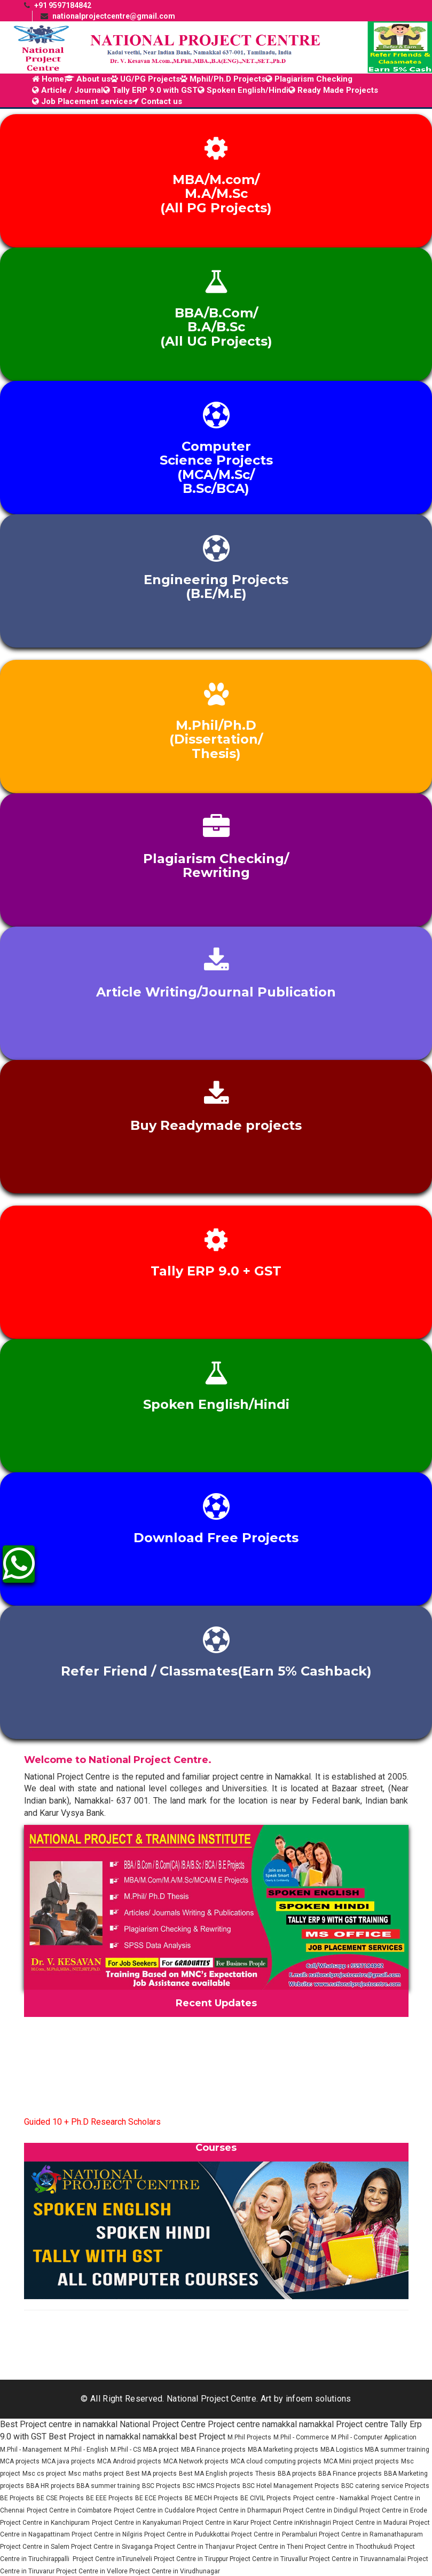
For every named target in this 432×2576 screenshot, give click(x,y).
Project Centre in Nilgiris (108, 2534)
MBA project (161, 2449)
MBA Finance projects (213, 2449)
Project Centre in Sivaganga (112, 2546)
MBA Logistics (342, 2449)
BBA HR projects (51, 2486)
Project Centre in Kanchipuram (45, 2522)
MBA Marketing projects (283, 2449)
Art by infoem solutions (306, 2399)
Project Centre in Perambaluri (275, 2534)
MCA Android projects (129, 2461)
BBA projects (297, 2473)
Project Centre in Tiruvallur (269, 2559)
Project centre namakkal (252, 2424)
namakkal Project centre (343, 2424)
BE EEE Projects (109, 2498)
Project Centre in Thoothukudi (349, 2546)
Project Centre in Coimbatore (69, 2510)
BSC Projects (161, 2486)
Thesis (265, 2473)
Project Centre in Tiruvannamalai (358, 2559)
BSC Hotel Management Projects (290, 2486)
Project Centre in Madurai (371, 2522)
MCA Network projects (196, 2461)
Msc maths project (96, 2473)
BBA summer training (108, 2486)
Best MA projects (151, 2473)
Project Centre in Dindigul (321, 2510)
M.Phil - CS (126, 2449)
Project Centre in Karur (216, 2522)
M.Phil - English (86, 2449)
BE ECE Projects (159, 2498)
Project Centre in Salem (35, 2546)
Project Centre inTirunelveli (112, 2559)
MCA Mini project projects (361, 2461)
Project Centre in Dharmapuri (240, 2510)
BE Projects (17, 2498)
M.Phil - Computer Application (374, 2437)
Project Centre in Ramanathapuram (371, 2534)
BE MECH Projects (211, 2498)
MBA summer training (397, 2449)
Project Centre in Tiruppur (192, 2559)
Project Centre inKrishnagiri (291, 2522)
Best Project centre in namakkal (58, 2424)
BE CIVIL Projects (265, 2498)
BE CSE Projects (60, 2498)
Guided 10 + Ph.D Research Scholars (92, 2128)
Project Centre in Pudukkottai (187, 2534)
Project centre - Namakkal (331, 2498)
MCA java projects (68, 2461)
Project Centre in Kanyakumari (137, 2522)
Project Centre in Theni (270, 2546)
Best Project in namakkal (94, 2436)
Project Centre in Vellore (92, 2571)
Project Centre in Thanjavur (195, 2546)
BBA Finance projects (350, 2473)
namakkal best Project (184, 2436)
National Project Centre (163, 2424)
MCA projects (20, 2461)
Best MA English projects (216, 2473)
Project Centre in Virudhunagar (174, 2571)
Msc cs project (44, 2473)
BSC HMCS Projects (211, 2486)
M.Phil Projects (249, 2437)
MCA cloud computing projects (276, 2461)
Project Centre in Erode (393, 2510)
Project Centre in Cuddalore (155, 2510)
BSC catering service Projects (385, 2486)
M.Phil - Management (31, 2449)
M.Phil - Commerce (301, 2437)
